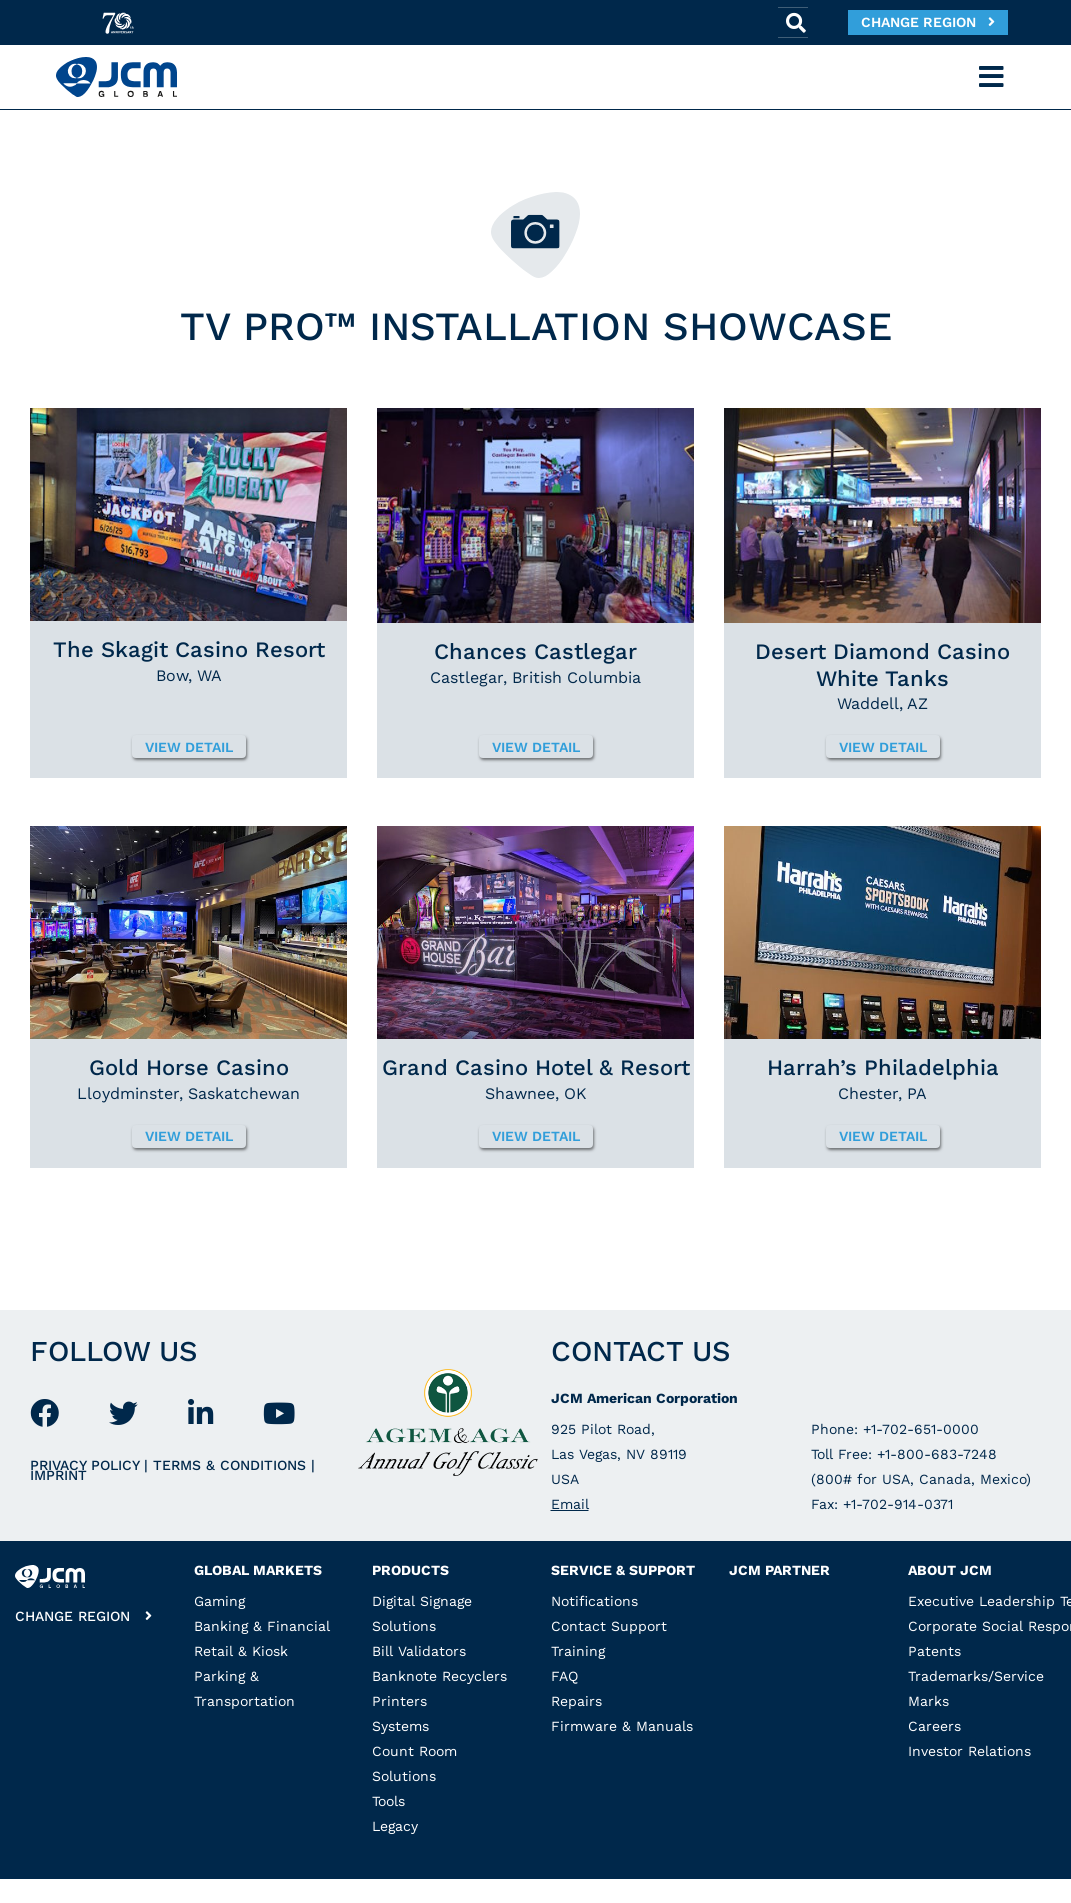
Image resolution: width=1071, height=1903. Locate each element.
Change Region (928, 22)
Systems (400, 1726)
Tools (388, 1801)
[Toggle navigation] (991, 77)
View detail (189, 747)
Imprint (58, 1475)
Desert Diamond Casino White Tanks (882, 664)
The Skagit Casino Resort (189, 649)
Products (410, 1570)
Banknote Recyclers (439, 1676)
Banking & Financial (262, 1626)
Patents (934, 1651)
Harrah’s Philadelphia (883, 1067)
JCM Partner (779, 1570)
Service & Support (623, 1570)
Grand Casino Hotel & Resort (536, 1067)
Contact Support (609, 1626)
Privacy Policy (87, 1465)
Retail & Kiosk (241, 1651)
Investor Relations (969, 1751)
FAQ (564, 1676)
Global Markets (258, 1570)
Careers (934, 1726)
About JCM (950, 1570)
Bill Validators (419, 1651)
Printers (399, 1701)
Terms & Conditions (232, 1465)
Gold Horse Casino (189, 1067)
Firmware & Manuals (622, 1726)
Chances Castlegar (535, 651)
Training (578, 1651)
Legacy (395, 1826)
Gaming (219, 1601)
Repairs (576, 1701)
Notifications (594, 1601)
